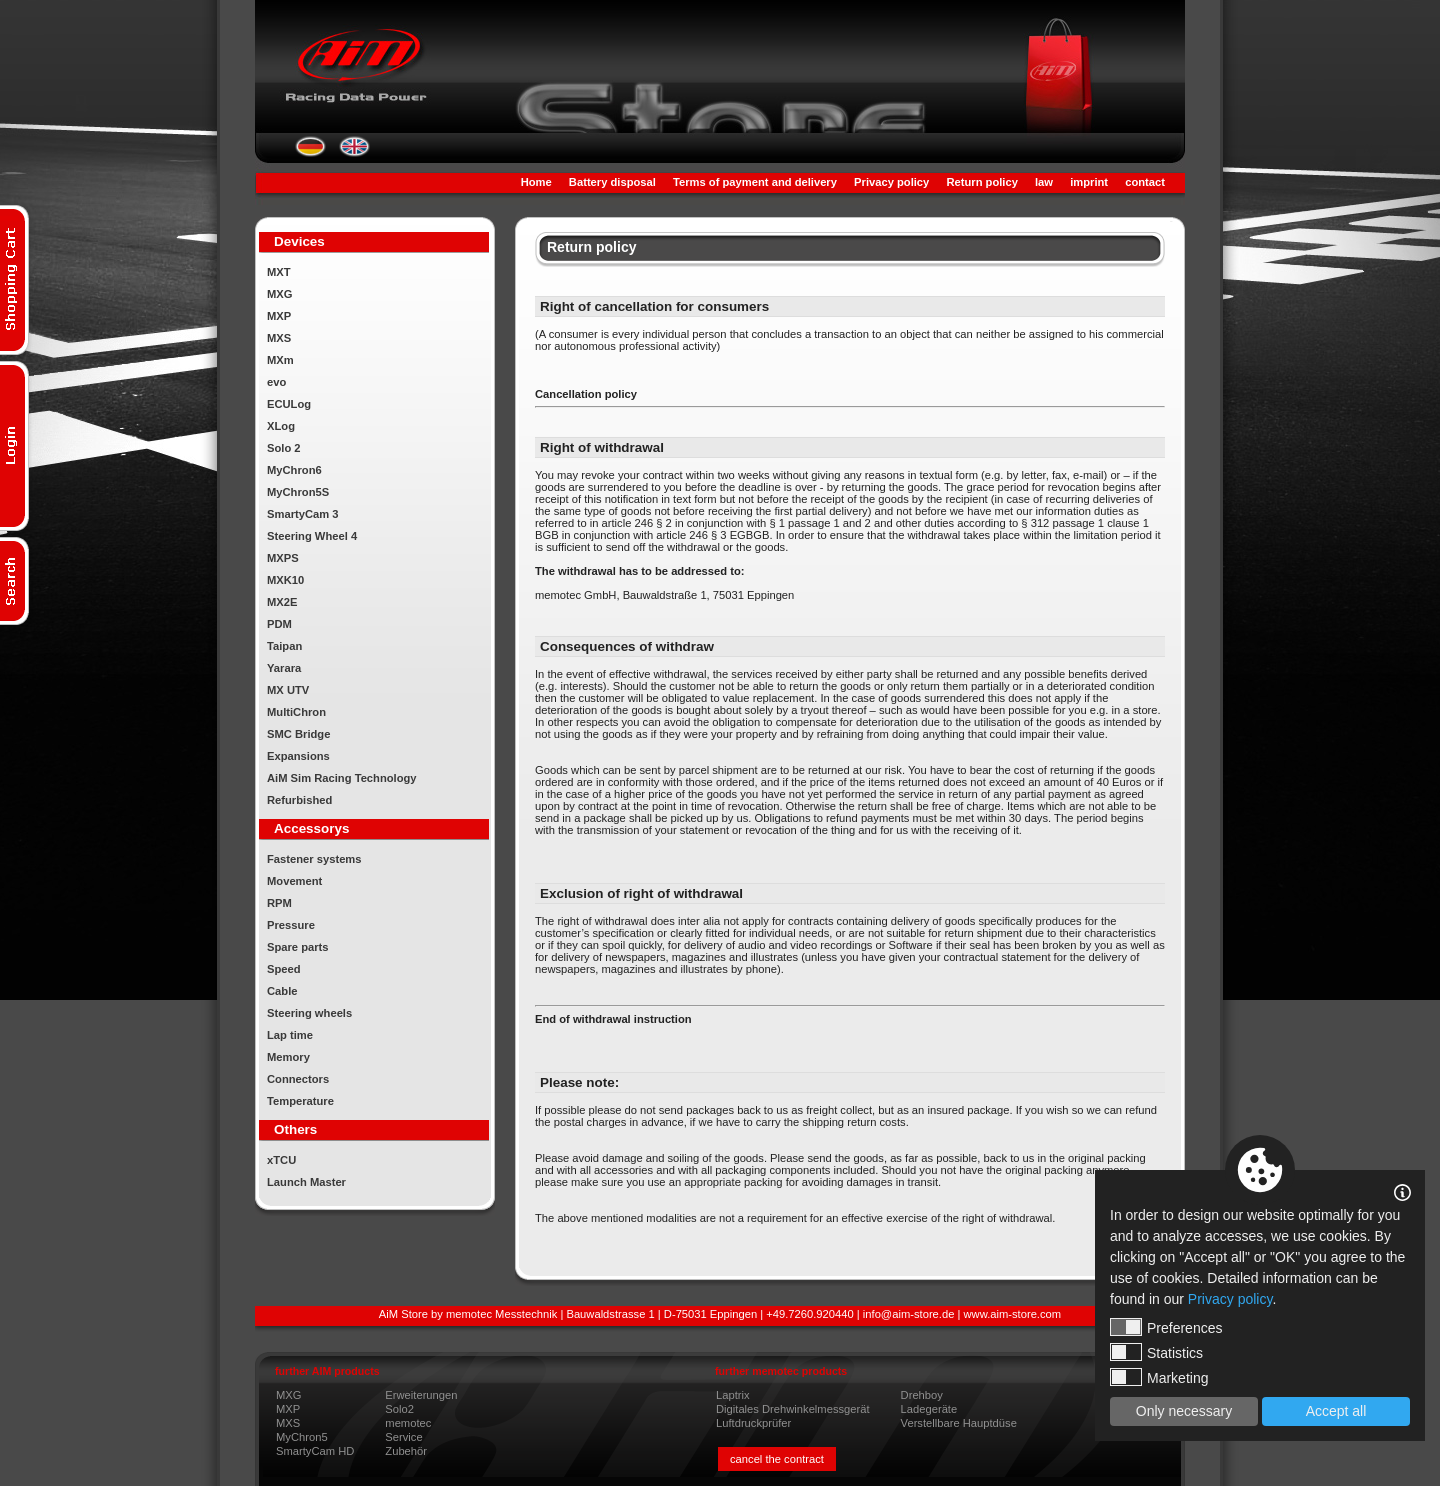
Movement (294, 881)
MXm (280, 360)
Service (403, 1437)
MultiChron (296, 712)
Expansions (298, 756)
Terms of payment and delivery (755, 182)
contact (1145, 182)
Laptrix (733, 1395)
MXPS (283, 558)
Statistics (1156, 1352)
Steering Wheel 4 (312, 536)
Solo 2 (284, 448)
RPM (279, 903)
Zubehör (406, 1451)
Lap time (290, 1035)
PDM (279, 624)
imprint (1089, 182)
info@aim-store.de (909, 1314)
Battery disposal (612, 182)
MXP (279, 316)
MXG (279, 294)
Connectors (298, 1079)
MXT (279, 272)
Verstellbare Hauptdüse (959, 1423)
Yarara (284, 668)
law (1044, 182)
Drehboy (922, 1395)
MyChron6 (294, 470)
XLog (281, 426)
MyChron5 (302, 1437)
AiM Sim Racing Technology (342, 778)
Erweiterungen (421, 1395)
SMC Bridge (298, 734)
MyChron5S (298, 492)
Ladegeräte (929, 1409)
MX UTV (288, 690)
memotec (408, 1423)
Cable (282, 991)
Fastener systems (314, 859)
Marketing (1159, 1377)
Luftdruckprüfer (753, 1423)
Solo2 (399, 1409)
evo (276, 382)
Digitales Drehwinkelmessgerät (793, 1409)
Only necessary (1184, 1411)
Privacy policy (891, 182)
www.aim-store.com (1013, 1314)
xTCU (281, 1160)
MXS (279, 338)
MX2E (282, 602)
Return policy (981, 182)
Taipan (284, 646)
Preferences (1166, 1327)
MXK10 (285, 580)
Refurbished (299, 800)
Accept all (1336, 1411)
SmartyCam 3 (303, 514)
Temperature (300, 1101)
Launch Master (306, 1182)
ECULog (289, 404)
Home (536, 182)
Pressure (291, 925)
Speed (284, 969)
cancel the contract (777, 1459)
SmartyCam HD (315, 1451)
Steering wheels (309, 1013)
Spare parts (298, 947)
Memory (288, 1057)
